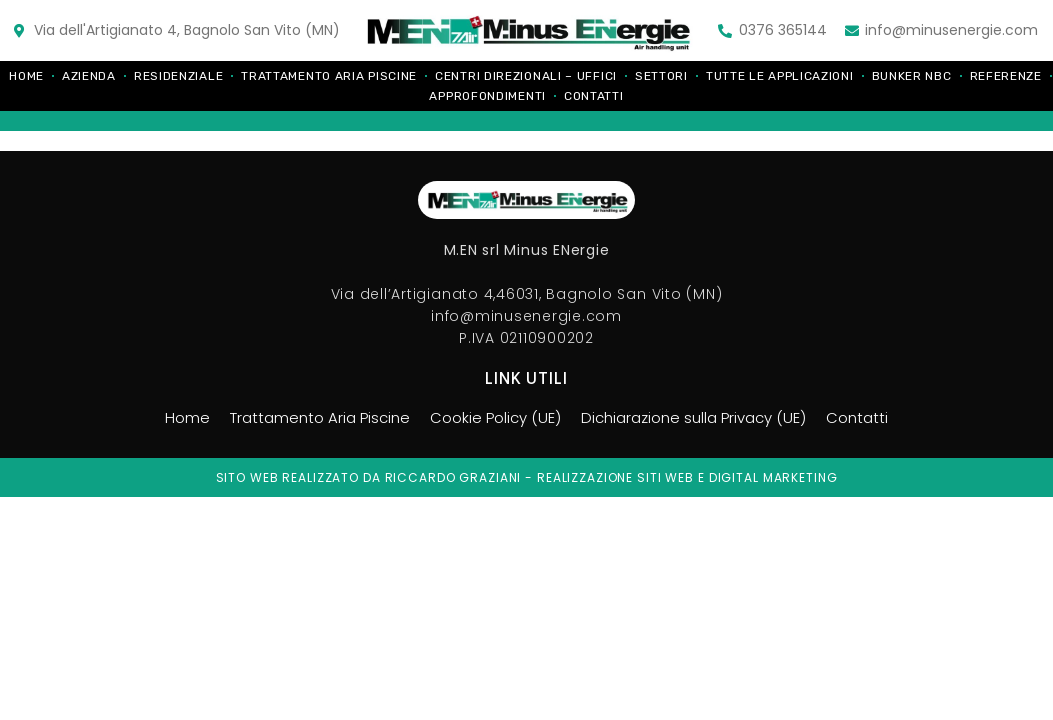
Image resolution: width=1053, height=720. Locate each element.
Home (26, 76)
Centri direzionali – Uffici (526, 76)
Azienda (89, 76)
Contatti (594, 96)
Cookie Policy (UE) (492, 418)
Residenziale (178, 76)
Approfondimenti (487, 96)
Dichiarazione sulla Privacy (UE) (701, 418)
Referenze (1006, 76)
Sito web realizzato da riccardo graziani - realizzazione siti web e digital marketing (527, 477)
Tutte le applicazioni (780, 76)
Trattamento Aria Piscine (329, 76)
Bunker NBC (912, 76)
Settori (661, 76)
